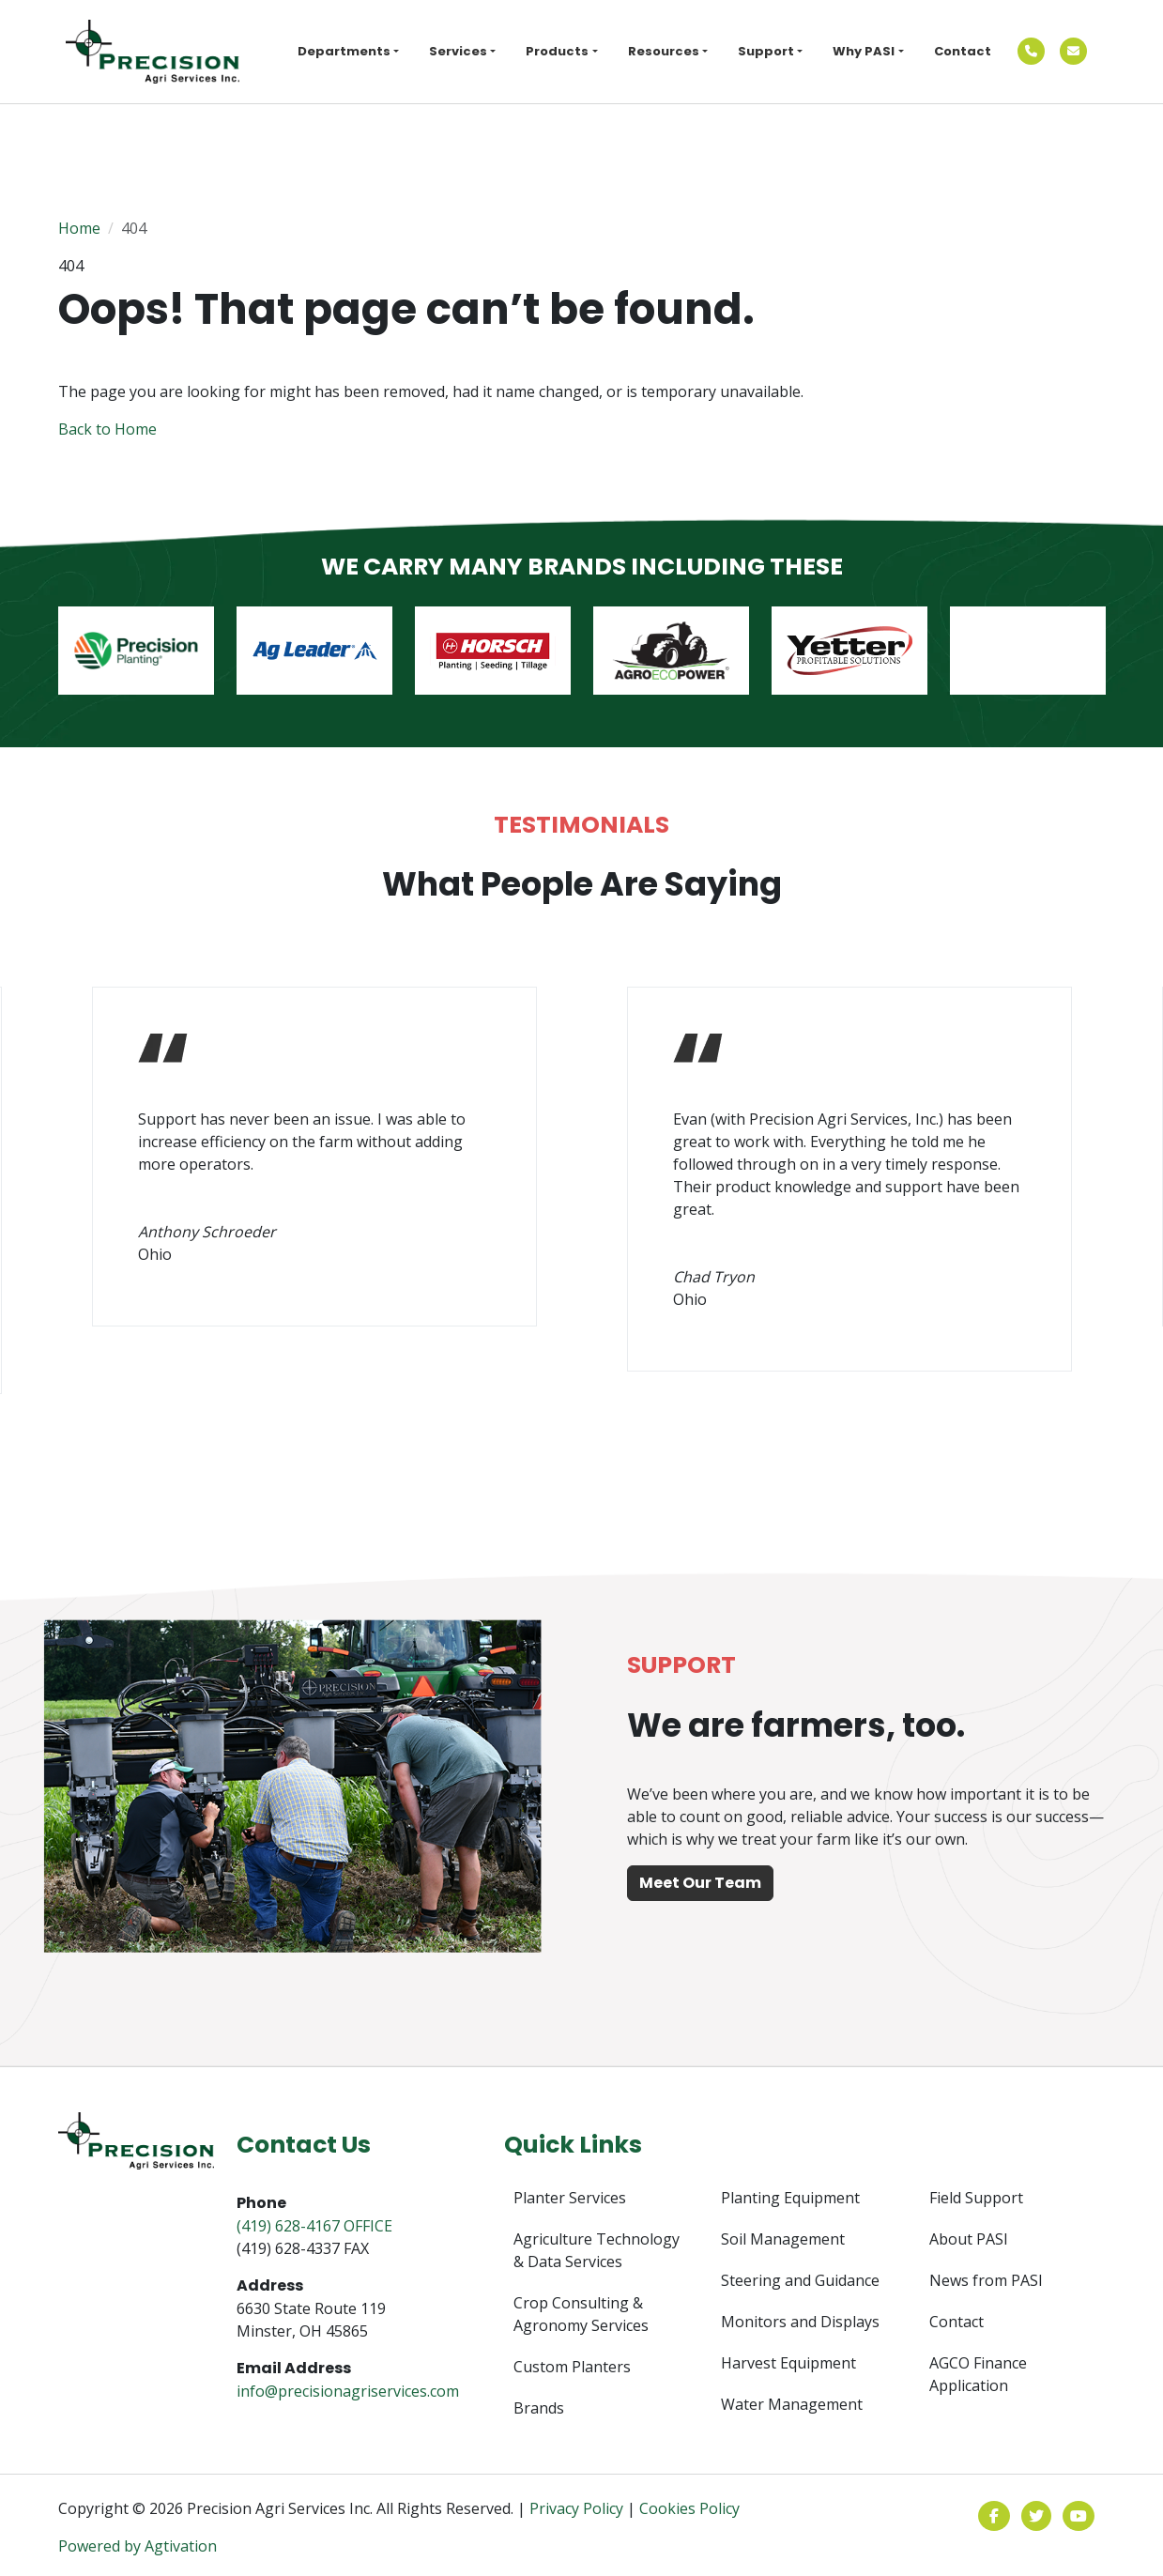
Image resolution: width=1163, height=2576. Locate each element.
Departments (344, 51)
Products (557, 51)
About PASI (968, 2239)
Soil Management (783, 2239)
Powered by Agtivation (137, 2546)
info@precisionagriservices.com (348, 2391)
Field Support (976, 2197)
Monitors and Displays (800, 2321)
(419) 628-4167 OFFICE (314, 2226)
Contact (962, 51)
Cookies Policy (689, 2508)
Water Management (792, 2404)
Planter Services (569, 2197)
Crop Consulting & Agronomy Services (581, 2314)
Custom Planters (572, 2366)
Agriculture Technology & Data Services (596, 2250)
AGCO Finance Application (978, 2374)
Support (766, 51)
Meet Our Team (700, 1883)
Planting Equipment (790, 2197)
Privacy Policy (576, 2508)
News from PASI (986, 2280)
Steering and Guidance (800, 2280)
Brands (538, 2408)
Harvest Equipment (788, 2363)
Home (79, 228)
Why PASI (864, 51)
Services (458, 51)
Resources (663, 51)
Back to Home (107, 429)
